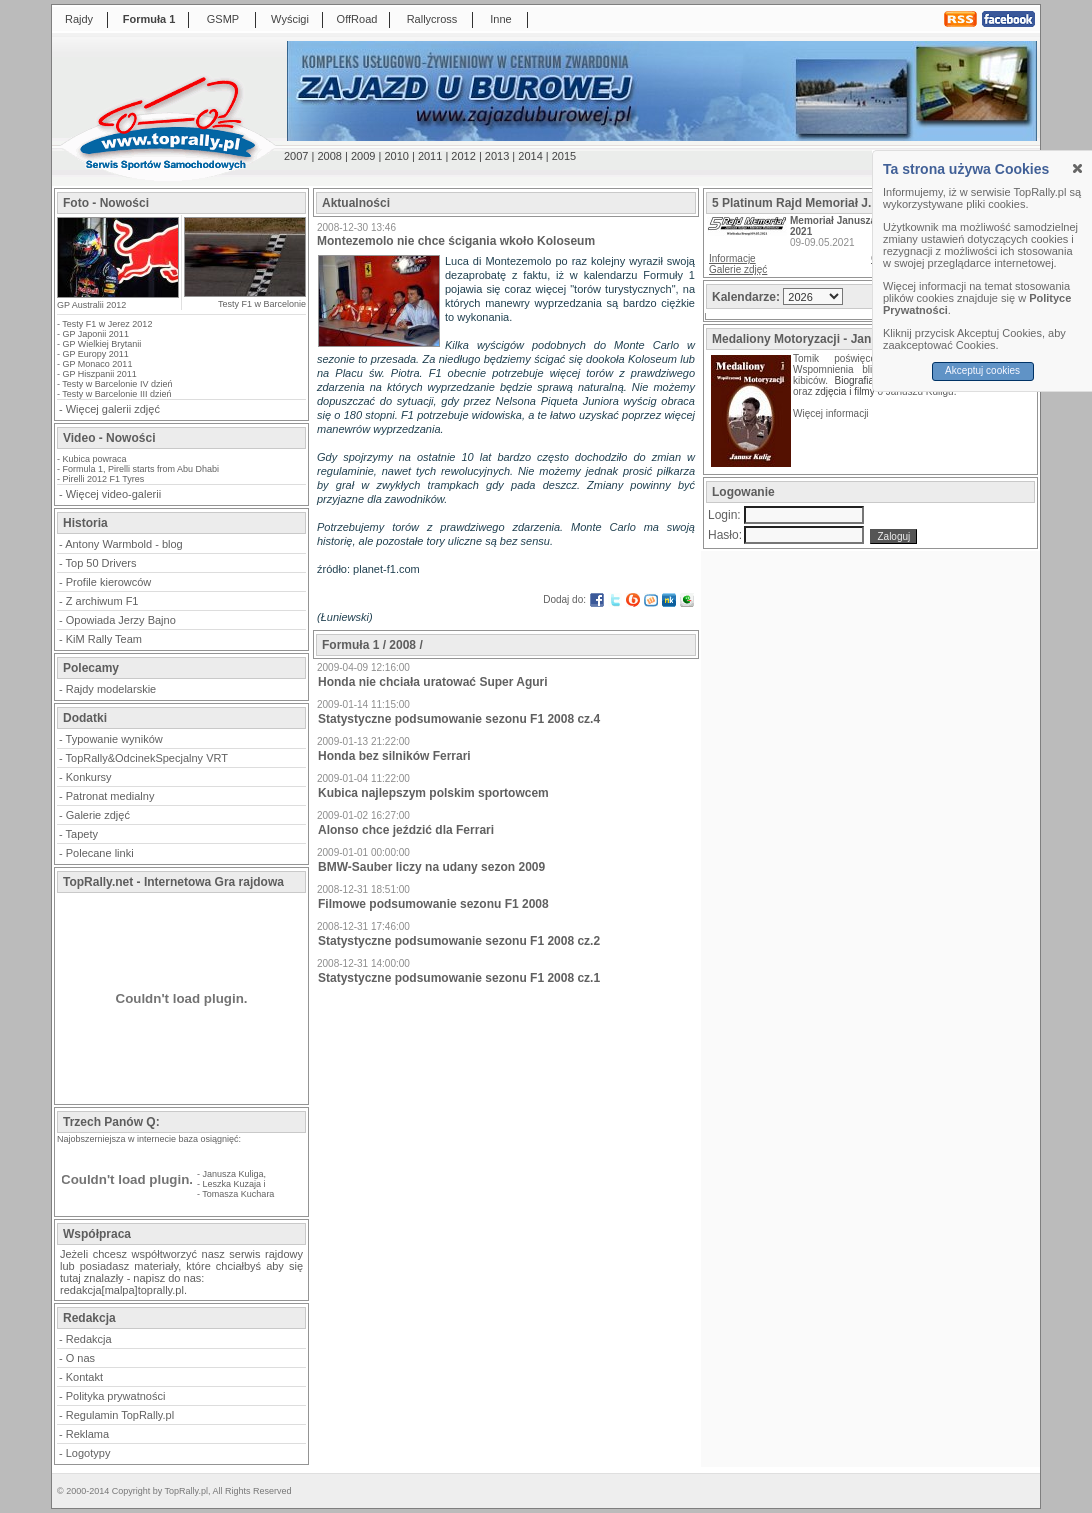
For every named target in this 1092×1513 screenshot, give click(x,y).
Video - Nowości (109, 438)
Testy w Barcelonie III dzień (116, 394)
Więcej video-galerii (113, 494)
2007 (296, 156)
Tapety (82, 834)
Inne (500, 19)
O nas (80, 1358)
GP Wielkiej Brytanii (102, 344)
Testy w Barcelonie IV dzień (117, 384)
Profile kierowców (109, 582)
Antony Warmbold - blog (124, 544)
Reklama (87, 1434)
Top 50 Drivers (101, 563)
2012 (463, 156)
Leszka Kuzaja (232, 1184)
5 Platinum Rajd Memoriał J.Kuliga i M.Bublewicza (854, 203)
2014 (530, 156)
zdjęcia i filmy (844, 391)
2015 (564, 156)
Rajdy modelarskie (111, 689)
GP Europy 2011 (96, 354)
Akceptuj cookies (982, 370)
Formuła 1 (149, 19)
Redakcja (89, 1339)
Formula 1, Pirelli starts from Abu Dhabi (141, 469)
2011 (430, 156)
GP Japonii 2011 (96, 334)
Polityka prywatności (116, 1396)
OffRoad (357, 19)
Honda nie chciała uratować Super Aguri (433, 682)
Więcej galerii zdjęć (113, 409)
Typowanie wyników (114, 739)
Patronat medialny (110, 796)
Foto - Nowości (106, 203)
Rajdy (79, 19)
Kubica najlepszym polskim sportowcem (433, 793)
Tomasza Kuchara (238, 1194)
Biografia (854, 380)
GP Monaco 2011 (98, 364)
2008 (329, 156)
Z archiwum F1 (102, 601)
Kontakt (84, 1377)
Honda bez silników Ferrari (394, 756)
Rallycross (432, 19)
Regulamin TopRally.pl (120, 1415)
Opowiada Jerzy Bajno (121, 620)
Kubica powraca (95, 459)
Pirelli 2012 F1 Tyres (104, 479)
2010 (396, 156)
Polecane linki (100, 853)
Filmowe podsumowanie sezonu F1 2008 (433, 904)
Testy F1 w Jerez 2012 (107, 324)
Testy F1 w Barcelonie (262, 304)
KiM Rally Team (104, 639)
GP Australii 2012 (91, 305)
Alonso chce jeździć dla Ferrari (406, 830)
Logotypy (88, 1453)
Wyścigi (290, 19)
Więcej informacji (832, 413)
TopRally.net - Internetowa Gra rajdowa (173, 882)
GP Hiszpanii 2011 (100, 374)
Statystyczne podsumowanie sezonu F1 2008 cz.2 (459, 941)
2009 (363, 156)
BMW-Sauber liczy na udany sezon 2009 (431, 867)
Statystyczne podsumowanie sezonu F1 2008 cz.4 (459, 719)
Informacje (732, 258)
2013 (497, 156)
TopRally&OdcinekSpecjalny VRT (147, 758)
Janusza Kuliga (233, 1174)
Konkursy (89, 777)
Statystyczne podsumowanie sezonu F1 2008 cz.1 (459, 978)
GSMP (223, 19)
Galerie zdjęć (98, 815)
